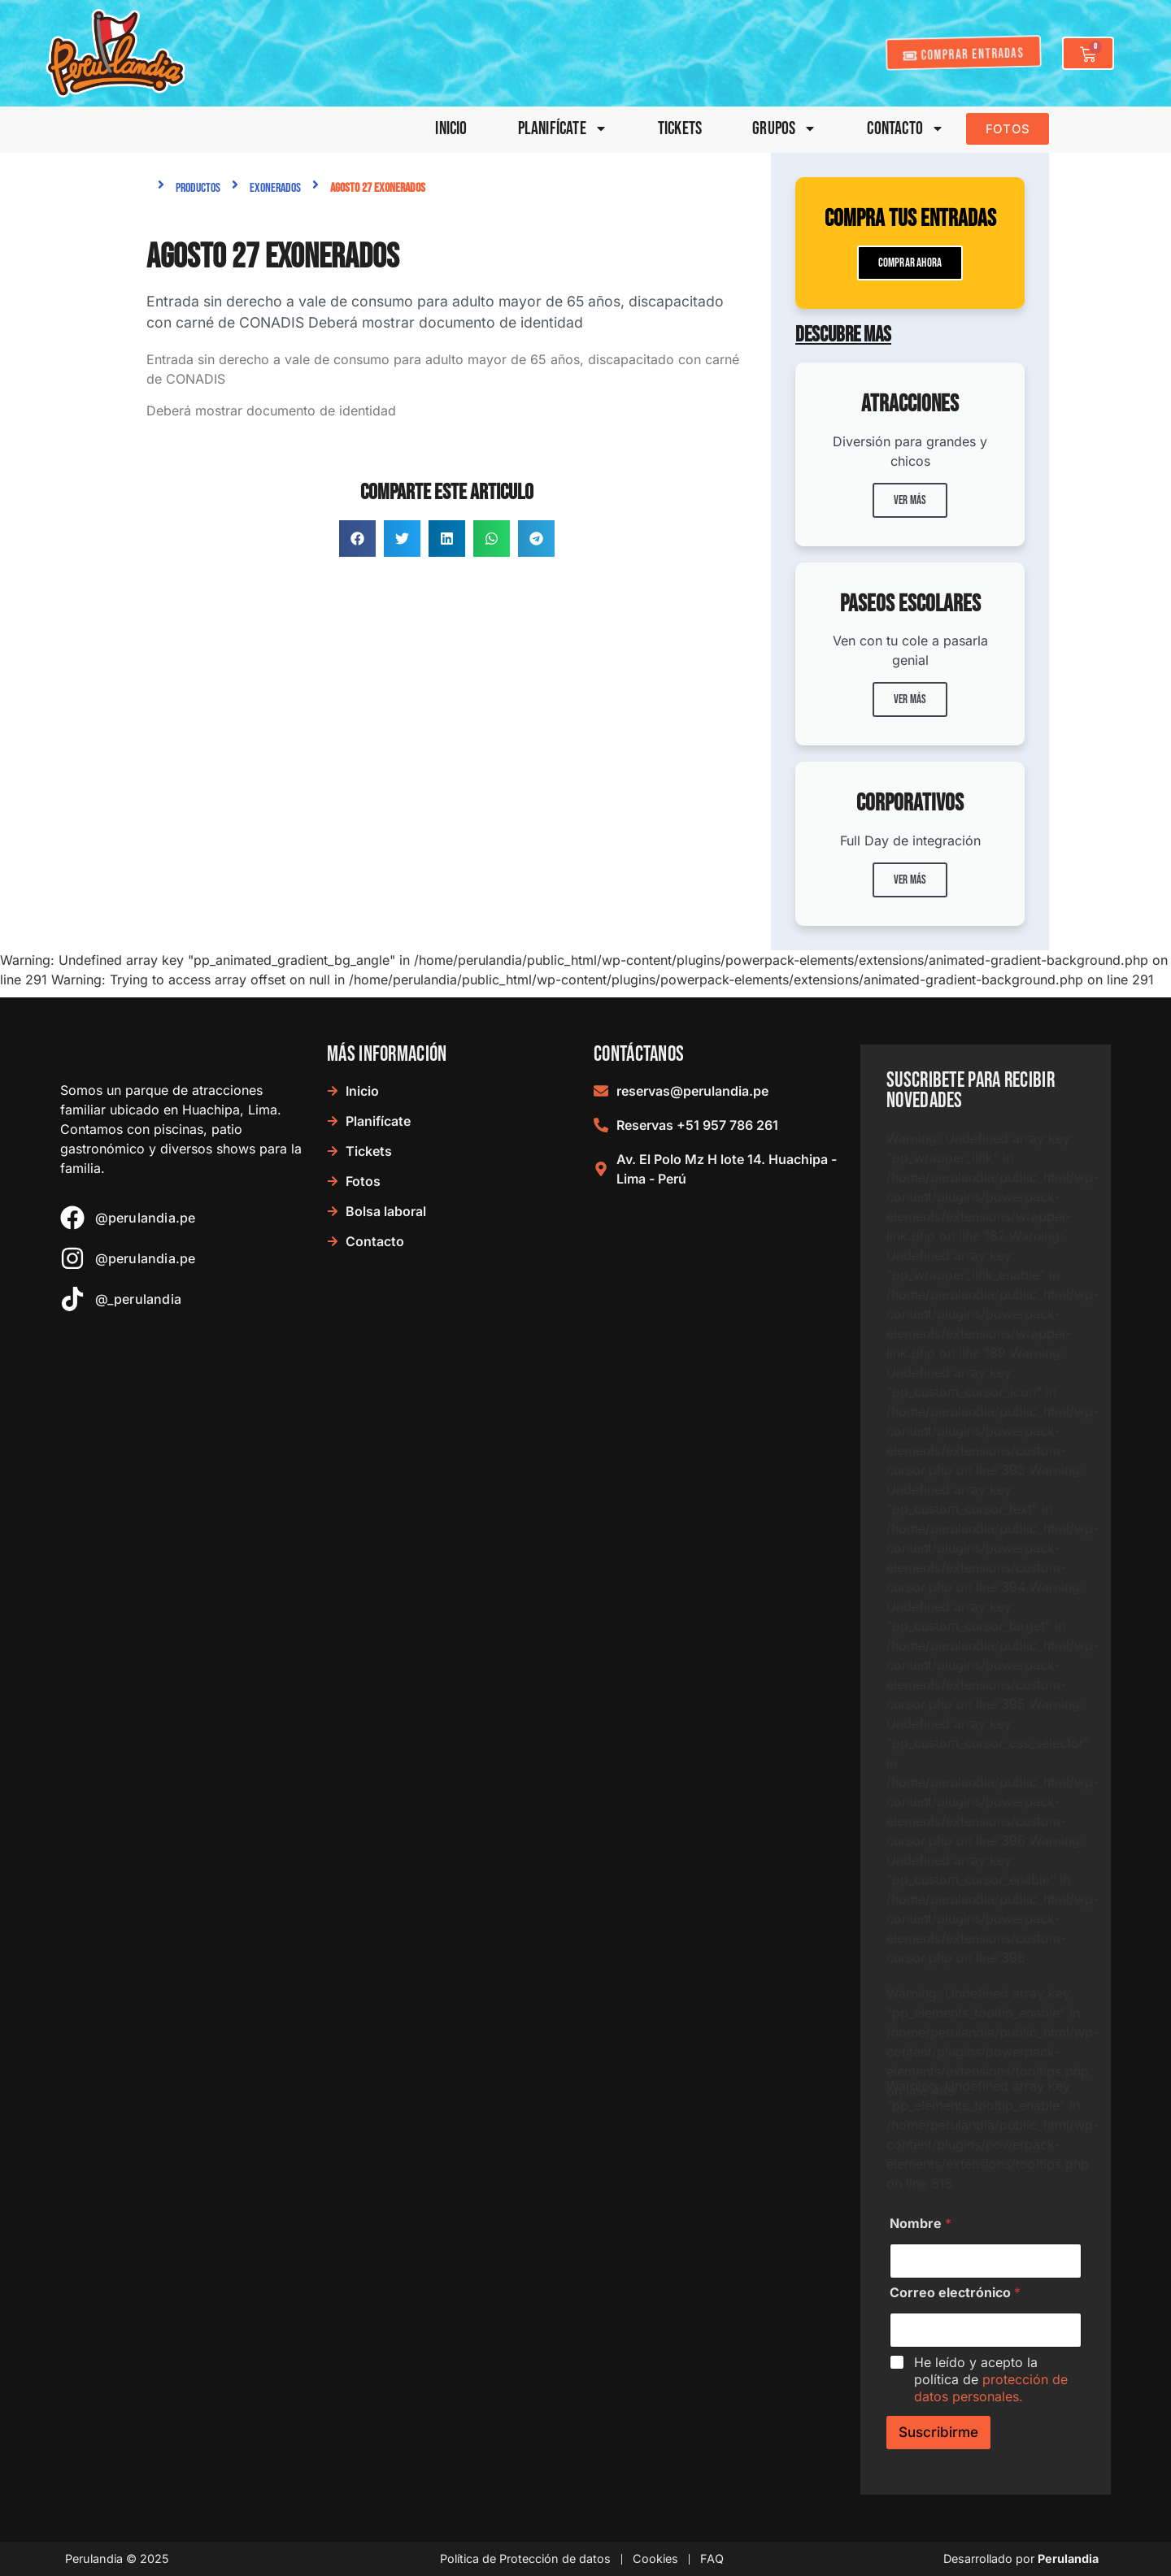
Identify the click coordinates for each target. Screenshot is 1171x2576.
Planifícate (562, 129)
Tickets (680, 129)
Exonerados (275, 188)
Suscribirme (938, 2432)
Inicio (451, 129)
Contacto (905, 129)
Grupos (784, 129)
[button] (357, 538)
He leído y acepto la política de (991, 2379)
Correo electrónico (955, 2292)
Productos (198, 188)
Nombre (920, 2223)
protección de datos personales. (991, 2387)
